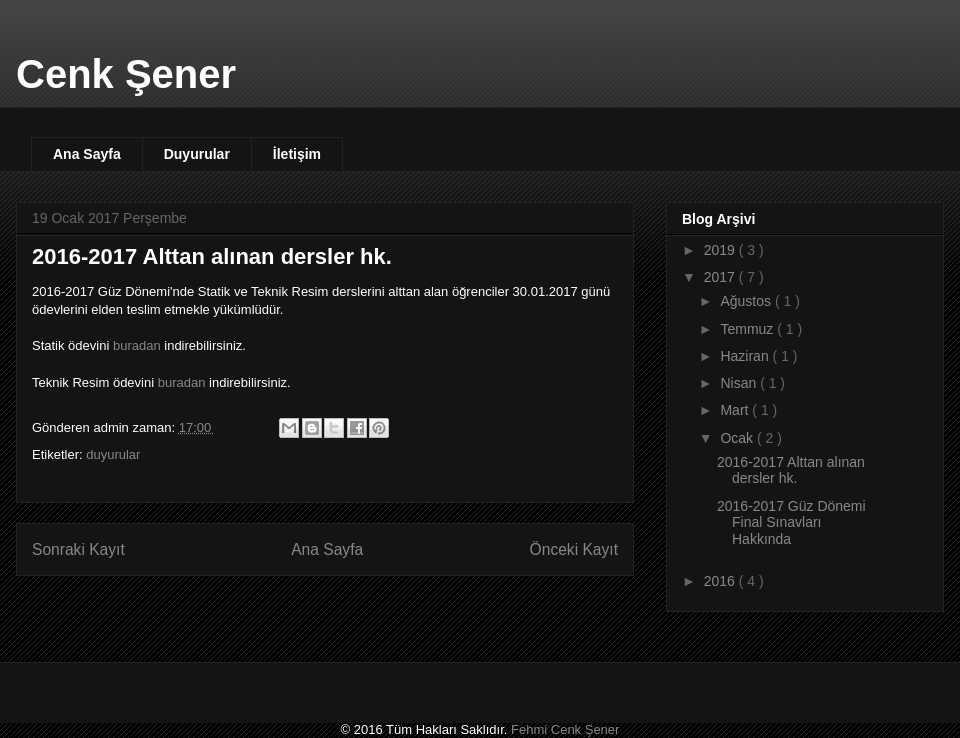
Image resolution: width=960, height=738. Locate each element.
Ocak (738, 438)
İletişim (297, 154)
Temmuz (748, 329)
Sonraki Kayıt (78, 549)
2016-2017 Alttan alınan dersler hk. (791, 470)
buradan (137, 345)
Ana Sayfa (87, 154)
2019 (721, 250)
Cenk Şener (126, 74)
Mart (736, 410)
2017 (721, 277)
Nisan (740, 383)
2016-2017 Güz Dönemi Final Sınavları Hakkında (791, 523)
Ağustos (747, 301)
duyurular (113, 454)
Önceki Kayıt (574, 549)
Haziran (746, 356)
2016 (721, 581)
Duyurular (197, 154)
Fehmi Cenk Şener (565, 729)
